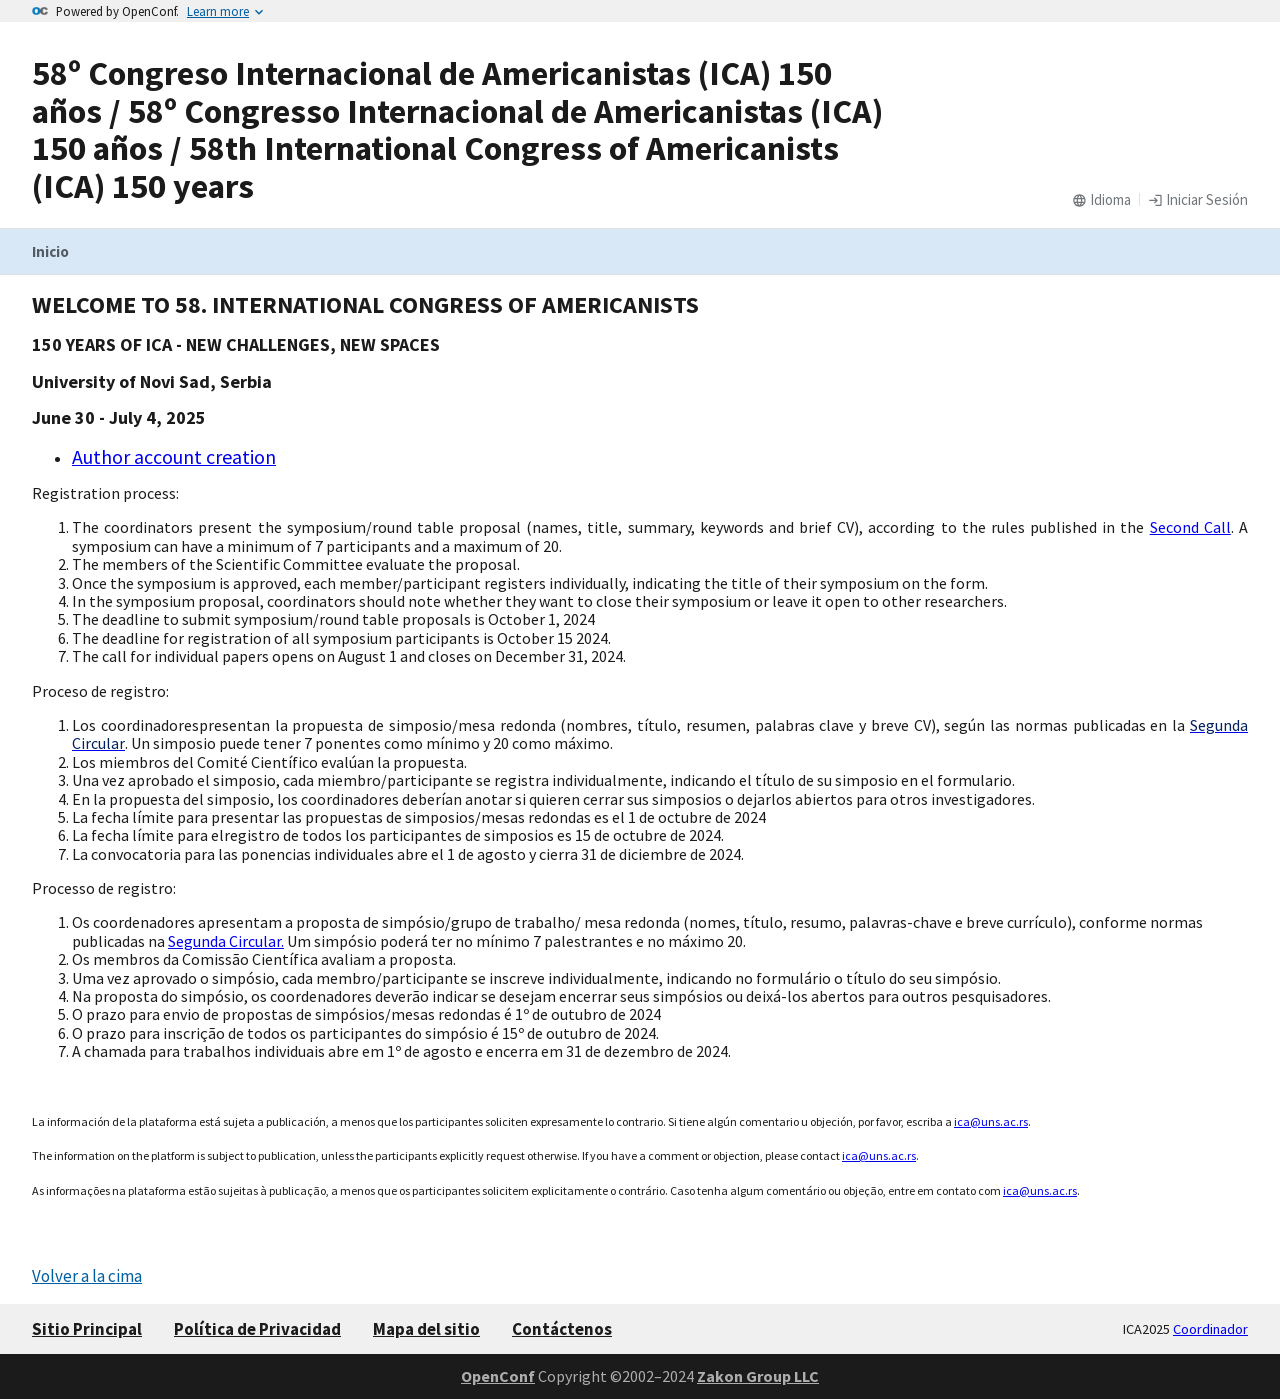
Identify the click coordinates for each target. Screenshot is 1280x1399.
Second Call (1190, 527)
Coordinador (1210, 1329)
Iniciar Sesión (1198, 200)
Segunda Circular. (226, 941)
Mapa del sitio (426, 1329)
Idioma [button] (1101, 200)
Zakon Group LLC (758, 1376)
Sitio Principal (87, 1329)
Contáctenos (562, 1329)
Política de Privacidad (257, 1329)
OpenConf (498, 1376)
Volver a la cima (87, 1276)
